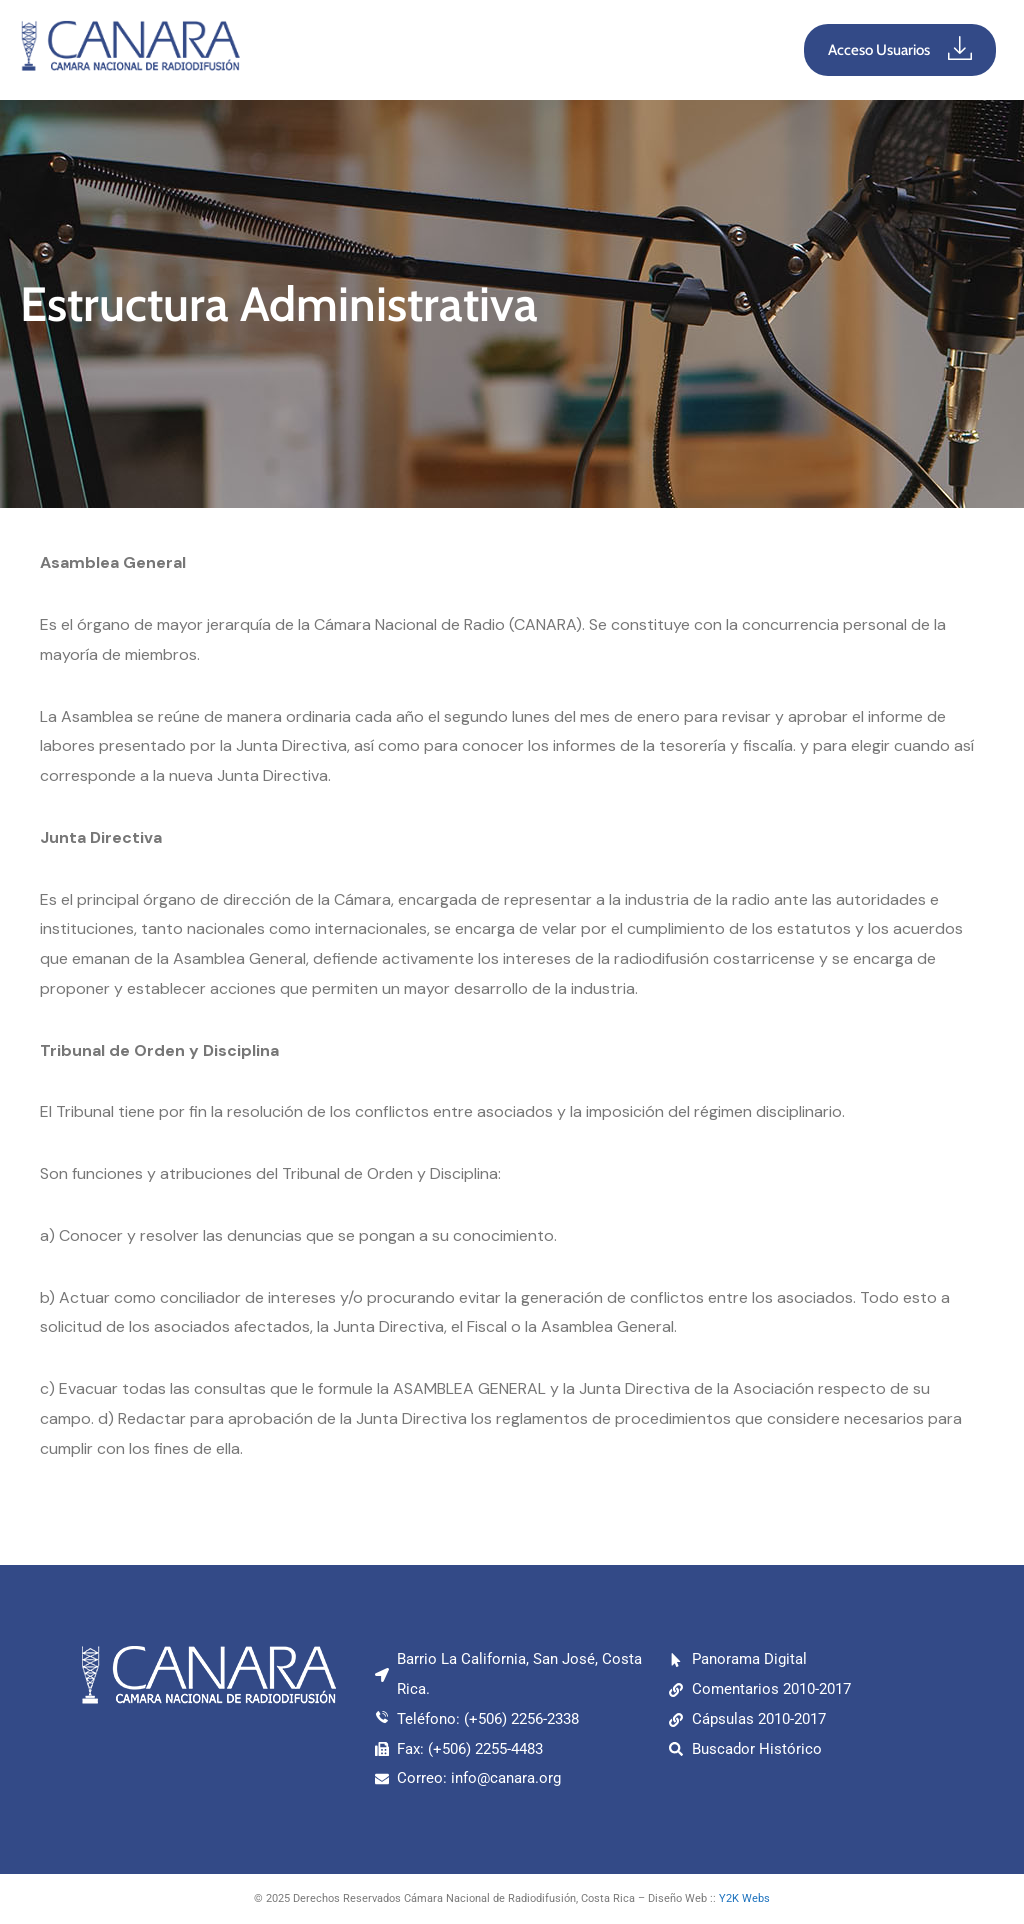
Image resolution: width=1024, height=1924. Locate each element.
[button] (514, 50)
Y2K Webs (744, 1898)
